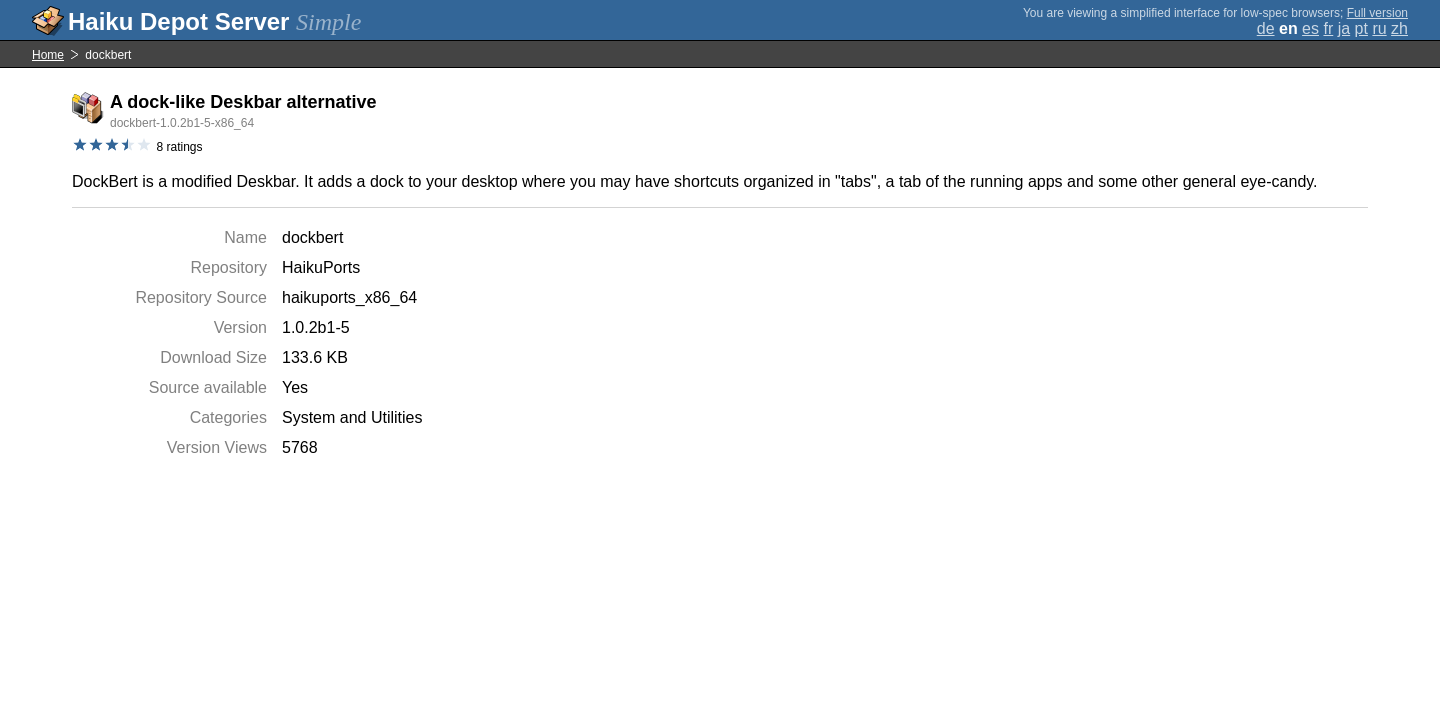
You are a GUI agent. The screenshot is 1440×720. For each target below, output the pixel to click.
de (1266, 28)
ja (1344, 28)
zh (1399, 28)
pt (1361, 28)
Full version (1377, 13)
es (1310, 28)
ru (1379, 28)
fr (1328, 28)
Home (48, 55)
